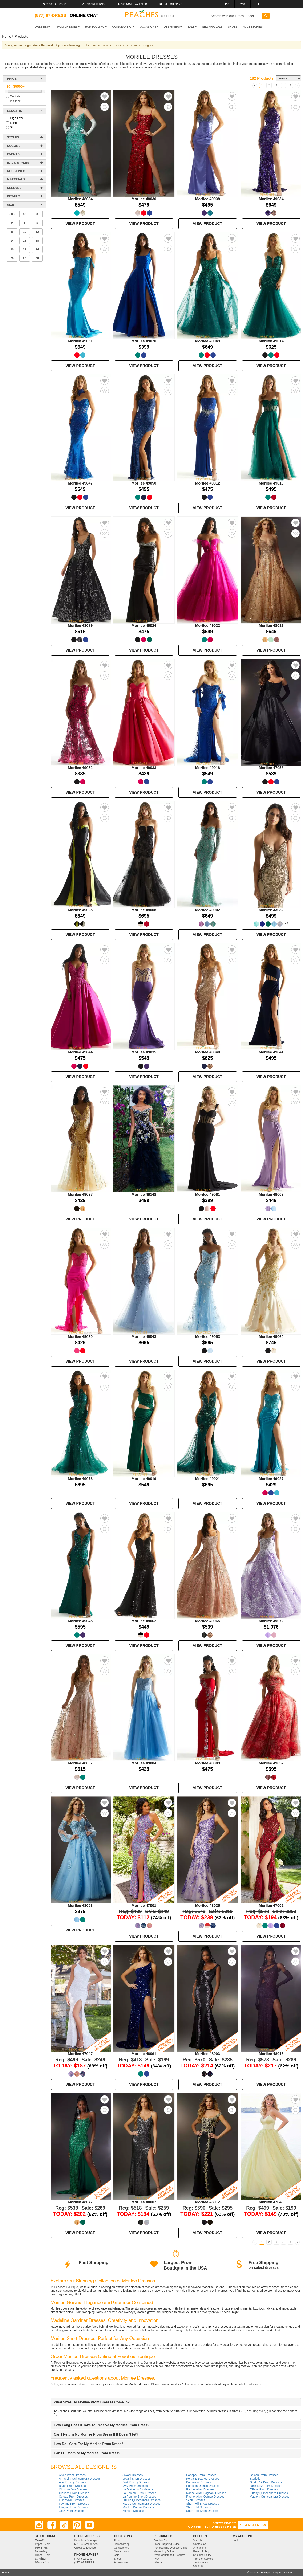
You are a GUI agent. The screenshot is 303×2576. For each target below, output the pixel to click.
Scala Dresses (195, 2500)
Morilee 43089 (80, 626)
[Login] (258, 4)
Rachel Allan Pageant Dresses (206, 2493)
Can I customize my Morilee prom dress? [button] (87, 2453)
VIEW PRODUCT (80, 223)
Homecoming (122, 2544)
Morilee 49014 (271, 341)
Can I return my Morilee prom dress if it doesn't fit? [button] (96, 2434)
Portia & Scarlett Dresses (202, 2478)
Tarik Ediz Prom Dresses (266, 2485)
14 (12, 240)
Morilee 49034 (271, 199)
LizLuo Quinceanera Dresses (142, 2500)
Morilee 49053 (207, 1337)
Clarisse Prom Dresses (74, 2493)
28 (24, 258)
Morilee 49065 (207, 1621)
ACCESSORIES (253, 26)
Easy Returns (93, 4)
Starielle (255, 2478)
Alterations (199, 2547)
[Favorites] (227, 4)
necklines (16, 171)
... (283, 85)
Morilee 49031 (80, 341)
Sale (116, 2554)
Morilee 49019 (144, 1479)
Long (13, 122)
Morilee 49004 (144, 1763)
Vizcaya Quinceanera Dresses (270, 2496)
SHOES (233, 26)
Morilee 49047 (80, 483)
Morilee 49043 (144, 1337)
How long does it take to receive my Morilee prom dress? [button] (101, 2425)
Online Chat (84, 15)
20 (12, 249)
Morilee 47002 (271, 1905)
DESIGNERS (173, 26)
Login (236, 2540)
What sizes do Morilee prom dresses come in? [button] (92, 2402)
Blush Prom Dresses (72, 2485)
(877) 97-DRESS (84, 2562)
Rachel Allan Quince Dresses (205, 2496)
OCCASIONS (149, 26)
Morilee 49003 (271, 1194)
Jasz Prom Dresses (71, 2510)
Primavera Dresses (198, 2482)
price (12, 78)
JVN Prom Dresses (135, 2485)
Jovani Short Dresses (137, 2478)
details (13, 196)
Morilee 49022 (207, 626)
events (13, 154)
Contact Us (199, 2544)
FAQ (156, 2558)
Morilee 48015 (271, 2054)
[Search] (266, 16)
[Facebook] (51, 2525)
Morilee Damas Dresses (138, 2507)
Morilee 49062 (144, 1621)
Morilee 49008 (144, 910)
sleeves (14, 187)
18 (37, 240)
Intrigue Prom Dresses (73, 2507)
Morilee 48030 (144, 199)
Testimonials (200, 2562)
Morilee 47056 (271, 768)
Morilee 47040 (271, 2202)
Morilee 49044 (80, 1052)
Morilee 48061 (144, 2054)
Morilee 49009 (207, 1763)
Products (21, 36)
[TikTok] (64, 2525)
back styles (18, 162)
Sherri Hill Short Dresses (202, 2510)
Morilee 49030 (80, 1337)
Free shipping (170, 4)
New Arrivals (212, 26)
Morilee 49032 (80, 768)
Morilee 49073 (80, 1479)
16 (24, 240)
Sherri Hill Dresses (198, 2507)
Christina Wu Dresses (73, 2489)
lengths (14, 111)
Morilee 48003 (207, 2054)
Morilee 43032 (271, 910)
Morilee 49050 (144, 483)
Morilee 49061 (207, 1194)
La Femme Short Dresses (139, 2496)
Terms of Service (203, 2558)
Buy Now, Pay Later (132, 4)
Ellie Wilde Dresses (71, 2500)
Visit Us (197, 2540)
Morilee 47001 (144, 1905)
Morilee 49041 (271, 1052)
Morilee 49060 (271, 1337)
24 (37, 249)
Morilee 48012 (207, 2202)
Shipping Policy (202, 2554)
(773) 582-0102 (83, 2558)
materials (16, 179)
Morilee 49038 (207, 199)
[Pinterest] (77, 2525)
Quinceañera (121, 2547)
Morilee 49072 (271, 1621)
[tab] (176, 2402)
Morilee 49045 (80, 1621)
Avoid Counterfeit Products (169, 2554)
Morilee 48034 (80, 199)
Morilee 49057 (271, 1763)
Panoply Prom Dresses (201, 2475)
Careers (198, 2565)
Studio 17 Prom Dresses (266, 2482)
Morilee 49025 (80, 910)
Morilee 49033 (144, 768)
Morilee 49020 (144, 341)
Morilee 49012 (207, 483)
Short (13, 127)
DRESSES (42, 26)
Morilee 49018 (207, 768)
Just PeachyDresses (136, 2482)
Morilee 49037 (80, 1194)
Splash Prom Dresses (264, 2475)
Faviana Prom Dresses (74, 2503)
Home (6, 36)
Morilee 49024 (144, 626)
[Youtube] (89, 2525)
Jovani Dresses (133, 2475)
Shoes (118, 2558)
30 (37, 258)
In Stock (15, 101)
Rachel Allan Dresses (200, 2489)
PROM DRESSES (68, 26)
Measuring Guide (164, 2551)
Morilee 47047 (80, 2054)
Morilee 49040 (207, 1052)
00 (24, 214)
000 (11, 214)
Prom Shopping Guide (167, 2544)
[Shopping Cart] (242, 4)
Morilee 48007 (80, 1763)
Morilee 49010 (271, 483)
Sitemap (158, 2562)
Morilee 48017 (271, 626)
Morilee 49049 (207, 341)
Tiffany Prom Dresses (264, 2489)
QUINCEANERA (123, 26)
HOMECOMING (95, 26)
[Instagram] (39, 2525)
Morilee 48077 (80, 2202)
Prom (117, 2540)
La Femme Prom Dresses (139, 2493)
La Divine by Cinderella (138, 2489)
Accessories (121, 2562)
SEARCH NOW (253, 2525)
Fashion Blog (161, 2540)
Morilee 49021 (207, 1479)
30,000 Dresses (54, 4)
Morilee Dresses (133, 2510)
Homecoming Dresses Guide (170, 2547)
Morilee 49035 (144, 1052)
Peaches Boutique (260, 2572)
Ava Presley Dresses (72, 2482)
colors (13, 145)
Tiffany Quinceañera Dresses (269, 2493)
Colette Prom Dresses (73, 2496)
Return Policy (201, 2551)
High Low (16, 118)
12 (37, 231)
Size (10, 204)
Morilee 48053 (80, 1905)
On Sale (15, 96)
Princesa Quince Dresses (202, 2485)
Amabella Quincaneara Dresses (80, 2478)
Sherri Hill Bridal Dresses (202, 2503)
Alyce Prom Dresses (72, 2475)
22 (24, 249)
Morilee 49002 (207, 910)
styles (13, 137)
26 (12, 258)
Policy (5, 2572)
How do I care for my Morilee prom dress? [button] (88, 2444)
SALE (192, 26)
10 (24, 231)
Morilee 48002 (144, 2202)
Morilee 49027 (271, 1479)
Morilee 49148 (144, 1194)
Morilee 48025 (207, 1905)
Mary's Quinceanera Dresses (142, 2503)
